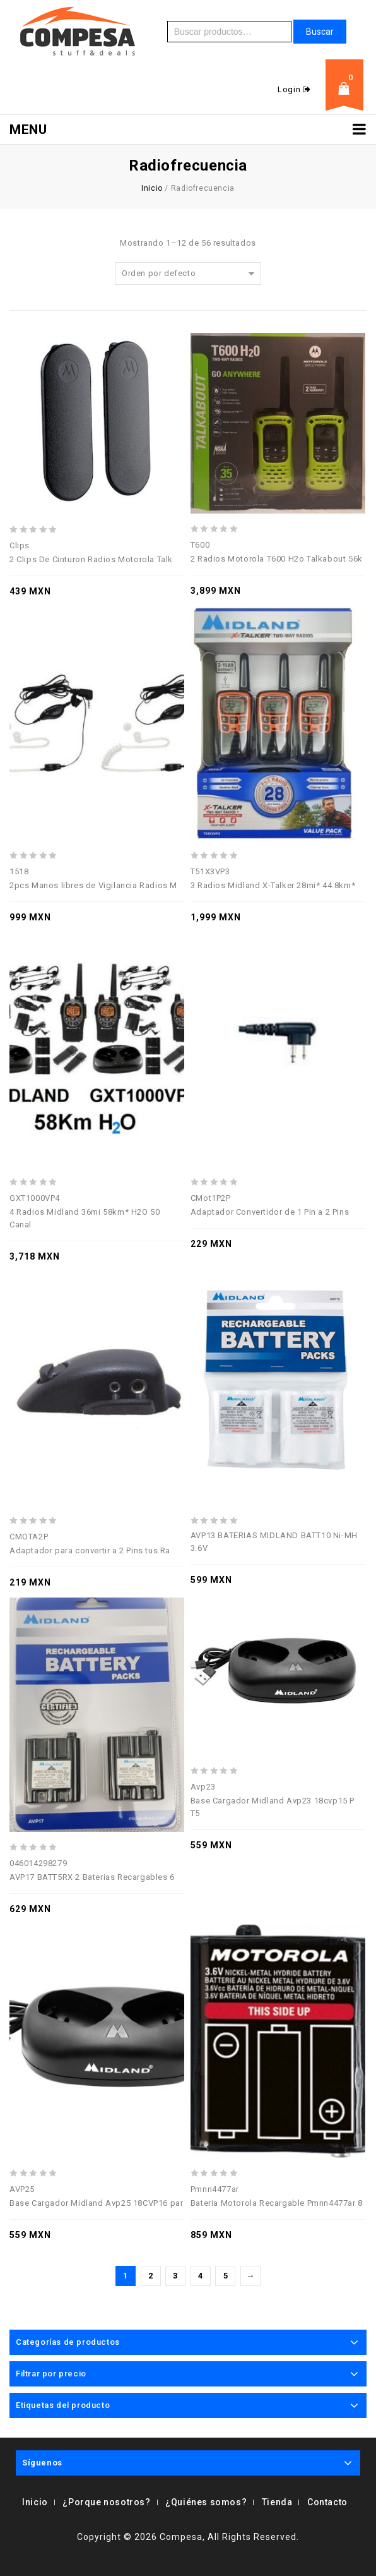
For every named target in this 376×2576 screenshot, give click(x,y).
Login (290, 89)
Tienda (277, 2502)
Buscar (320, 32)
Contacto (327, 2502)
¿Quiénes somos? (206, 2502)
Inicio (152, 188)
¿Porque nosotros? (106, 2502)
